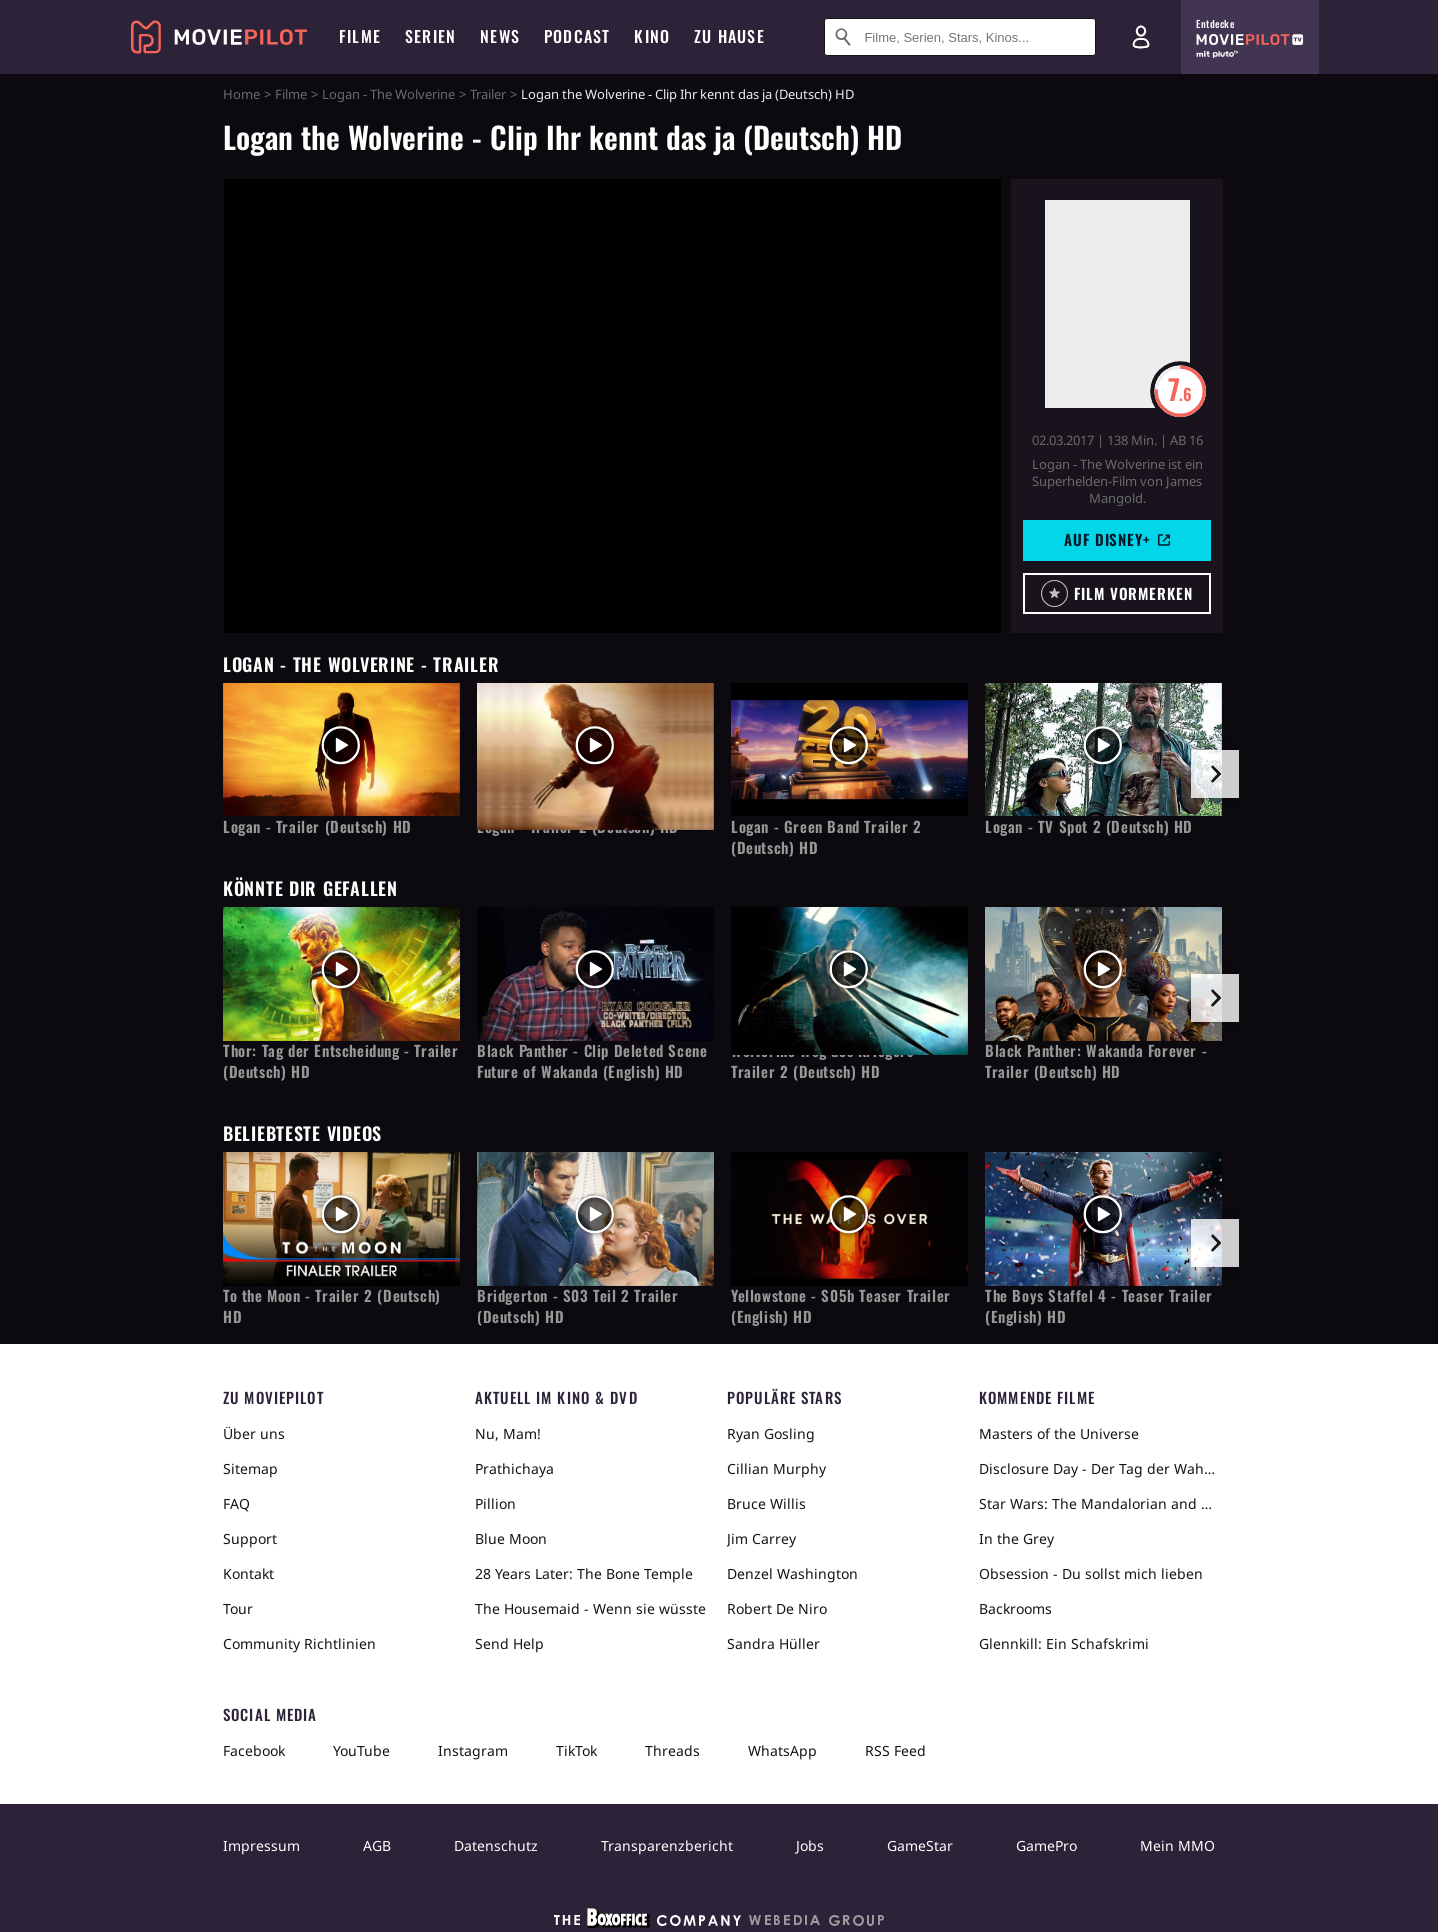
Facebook (254, 1750)
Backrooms (1015, 1608)
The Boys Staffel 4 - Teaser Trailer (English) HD (1099, 1306)
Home (241, 94)
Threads (672, 1750)
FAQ (236, 1503)
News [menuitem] (500, 36)
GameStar (920, 1845)
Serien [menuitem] (430, 36)
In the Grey (1016, 1538)
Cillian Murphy (776, 1468)
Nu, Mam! (508, 1433)
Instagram (473, 1750)
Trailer (488, 94)
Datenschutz (496, 1845)
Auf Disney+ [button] (1117, 539)
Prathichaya (514, 1468)
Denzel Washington (792, 1573)
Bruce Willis (766, 1503)
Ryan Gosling (771, 1433)
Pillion (495, 1503)
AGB (377, 1845)
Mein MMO (1177, 1845)
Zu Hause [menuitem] (729, 36)
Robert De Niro (777, 1608)
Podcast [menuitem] (577, 36)
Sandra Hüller (773, 1643)
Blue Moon (511, 1538)
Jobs (810, 1845)
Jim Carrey (761, 1538)
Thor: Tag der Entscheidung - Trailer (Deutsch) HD (341, 1061)
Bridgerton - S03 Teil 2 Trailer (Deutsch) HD (578, 1306)
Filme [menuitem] (360, 36)
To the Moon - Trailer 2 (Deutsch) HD (332, 1306)
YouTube (361, 1750)
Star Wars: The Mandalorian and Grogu (1097, 1503)
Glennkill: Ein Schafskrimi (1064, 1643)
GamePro (1046, 1845)
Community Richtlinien (299, 1643)
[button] (1117, 593)
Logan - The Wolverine (388, 94)
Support (250, 1538)
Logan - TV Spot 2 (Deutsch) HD (1089, 826)
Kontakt (248, 1573)
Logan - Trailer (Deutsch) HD (317, 826)
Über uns (254, 1433)
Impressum (261, 1845)
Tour (238, 1608)
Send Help (509, 1643)
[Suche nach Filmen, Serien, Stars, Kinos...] (960, 37)
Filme (291, 94)
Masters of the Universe (1059, 1433)
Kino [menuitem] (652, 36)
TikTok (576, 1750)
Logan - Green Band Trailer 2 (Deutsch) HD (826, 837)
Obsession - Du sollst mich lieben (1091, 1573)
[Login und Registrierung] (1141, 37)
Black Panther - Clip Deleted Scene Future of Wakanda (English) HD (592, 1061)
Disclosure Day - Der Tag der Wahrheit (1097, 1468)
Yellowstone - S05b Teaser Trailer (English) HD (841, 1306)
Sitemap (250, 1468)
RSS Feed (895, 1750)
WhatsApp (782, 1750)
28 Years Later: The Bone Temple (584, 1573)
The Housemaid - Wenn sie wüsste (590, 1608)
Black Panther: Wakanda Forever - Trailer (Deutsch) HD (1096, 1061)
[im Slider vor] (1215, 774)
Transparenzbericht (667, 1845)
